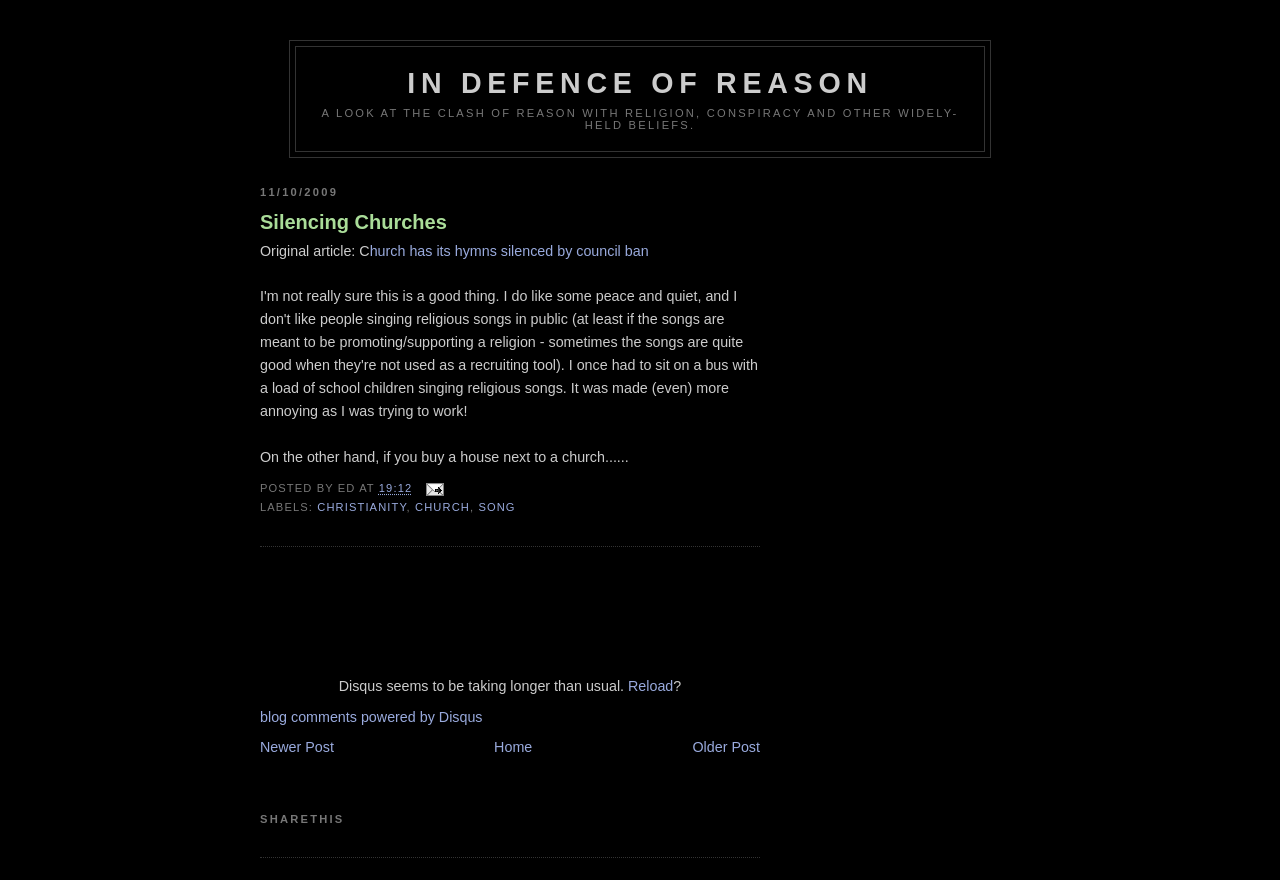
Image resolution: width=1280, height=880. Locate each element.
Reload (650, 686)
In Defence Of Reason (640, 83)
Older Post (726, 747)
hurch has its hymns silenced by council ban (509, 251)
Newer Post (297, 747)
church (442, 507)
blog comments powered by (371, 717)
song (496, 507)
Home (513, 747)
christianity (361, 507)
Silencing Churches (353, 222)
